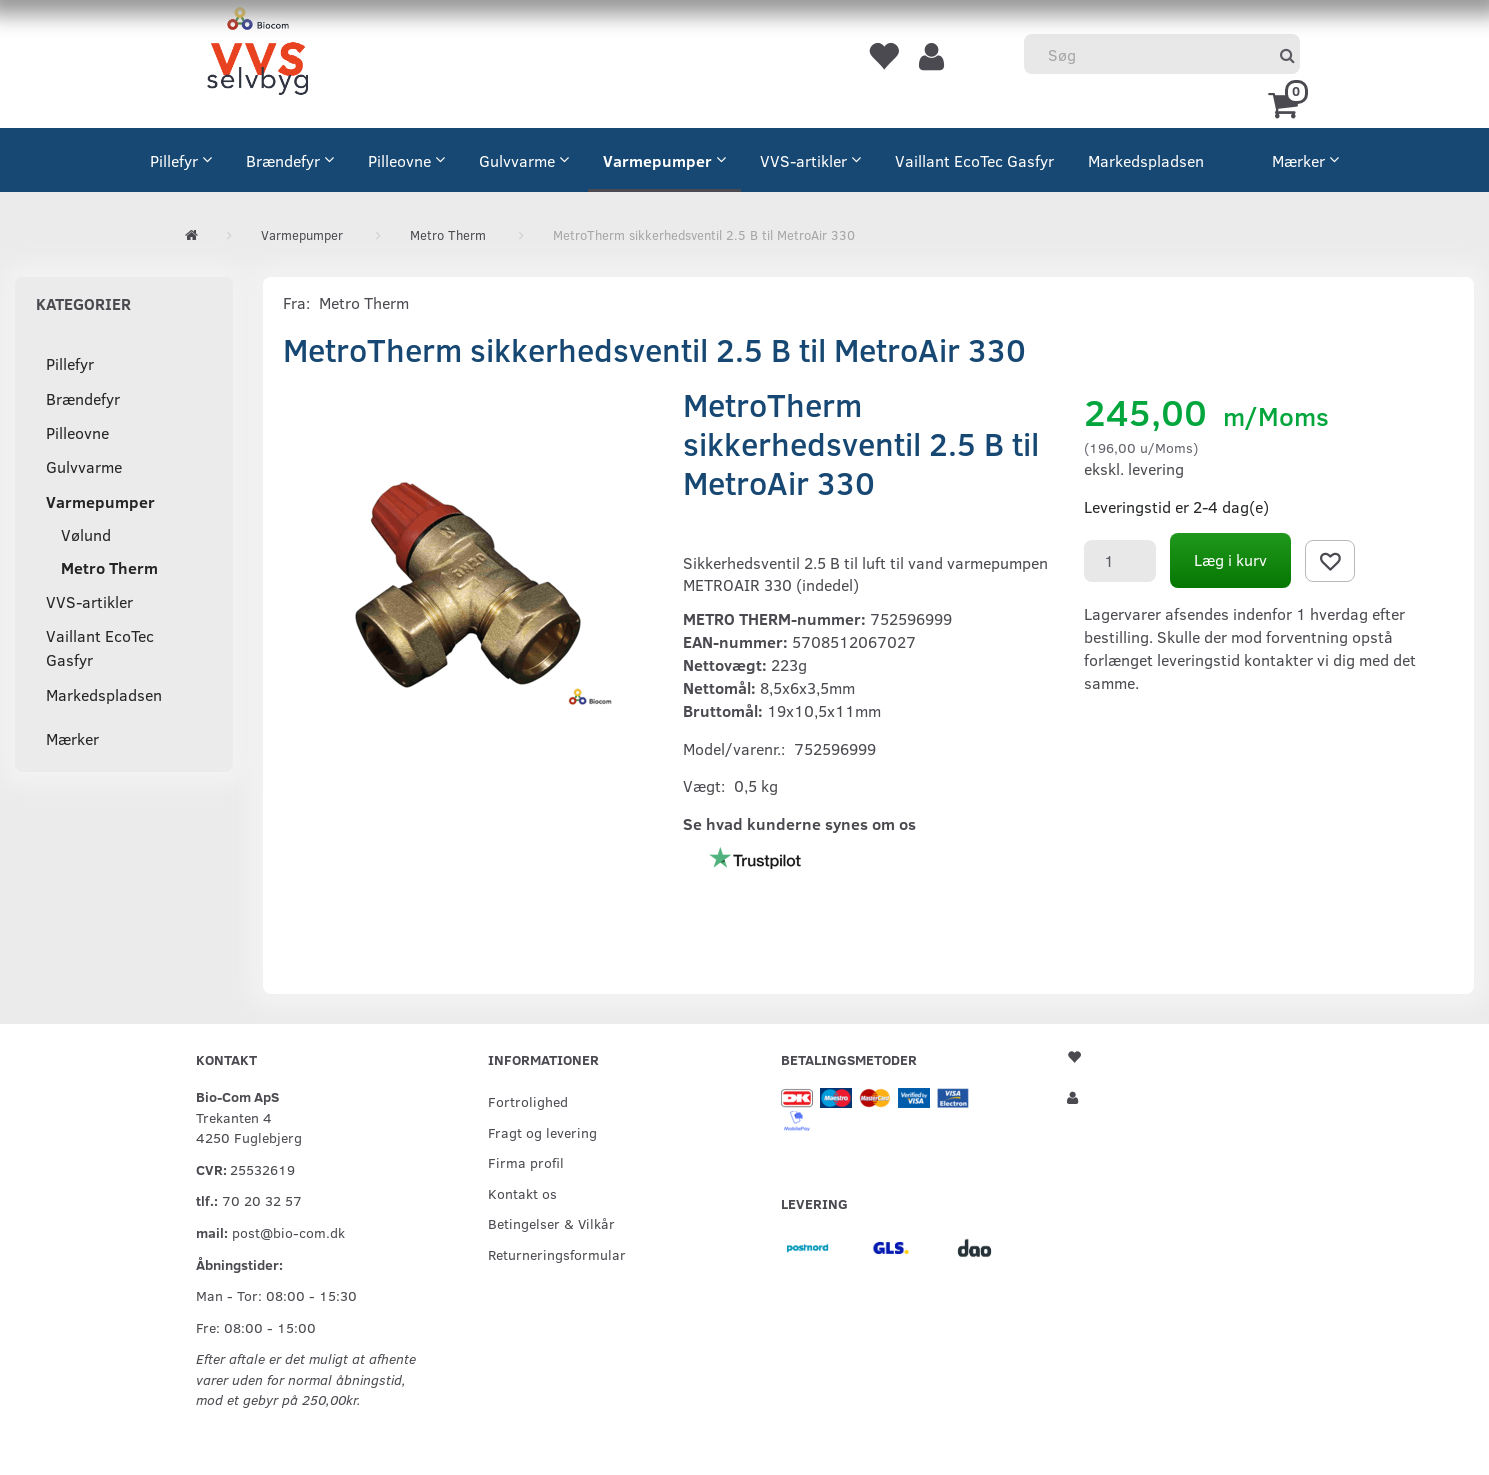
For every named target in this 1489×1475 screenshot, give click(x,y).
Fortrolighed (528, 1101)
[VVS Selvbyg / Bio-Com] (257, 54)
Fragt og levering (542, 1132)
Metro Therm (364, 302)
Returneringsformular (557, 1254)
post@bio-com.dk (288, 1232)
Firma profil (526, 1162)
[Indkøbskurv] (1286, 103)
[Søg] (1287, 54)
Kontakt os (522, 1193)
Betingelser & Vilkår (551, 1223)
